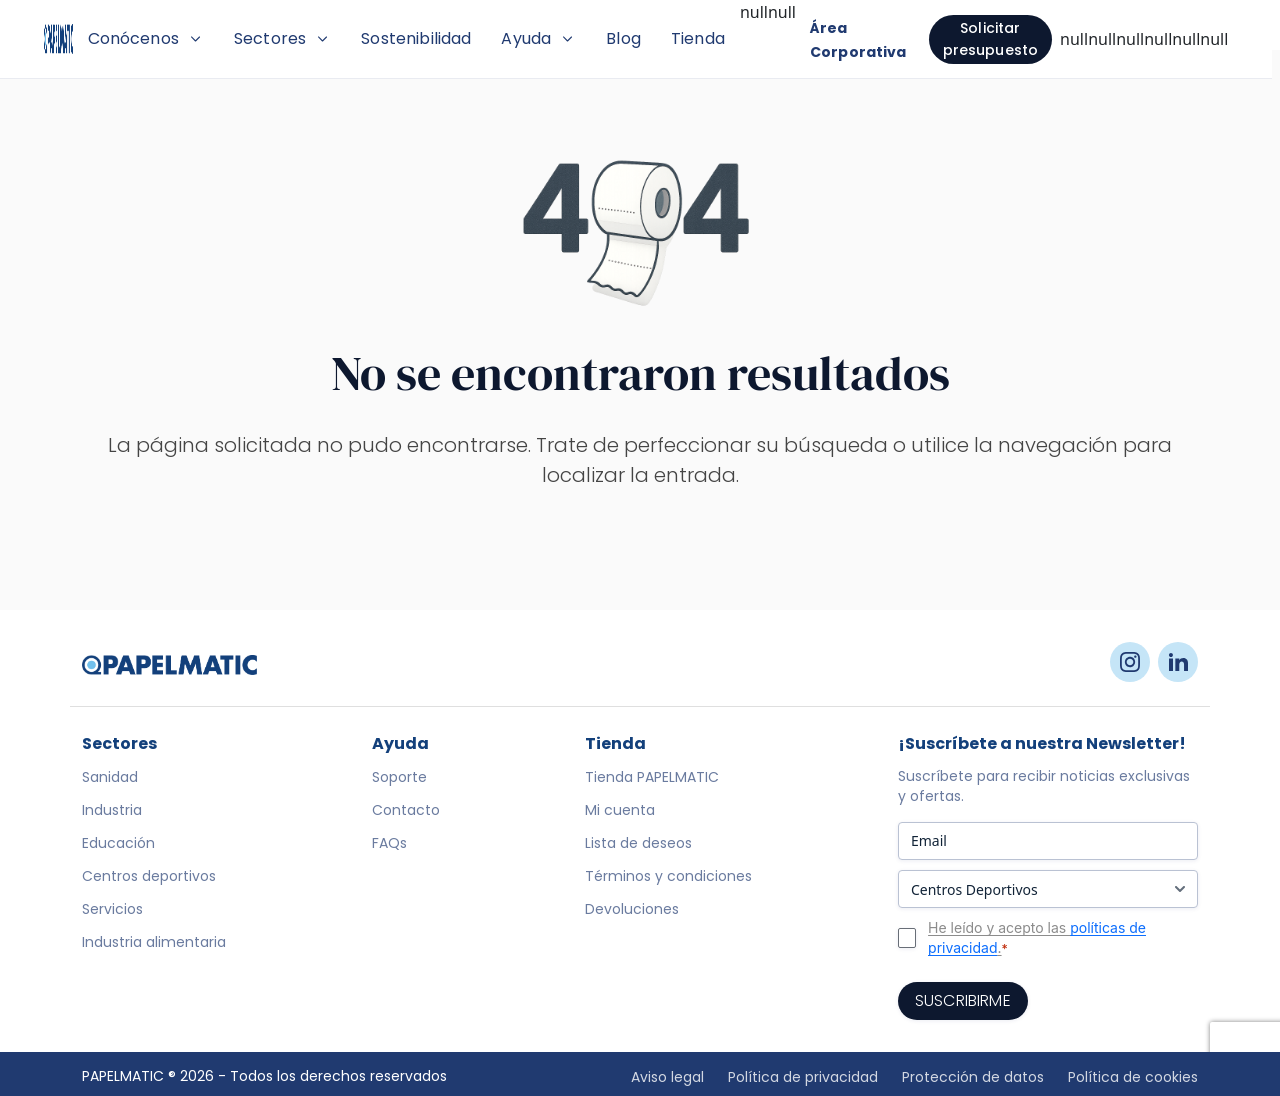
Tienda (818, 38)
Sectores (402, 38)
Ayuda (658, 38)
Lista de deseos (638, 872)
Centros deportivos (149, 905)
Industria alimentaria (154, 971)
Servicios (112, 938)
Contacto (406, 839)
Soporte (399, 806)
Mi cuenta (620, 839)
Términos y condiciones (668, 905)
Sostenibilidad (536, 38)
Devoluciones (632, 938)
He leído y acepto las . (1037, 967)
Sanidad (110, 806)
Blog (743, 38)
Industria (112, 839)
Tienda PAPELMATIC (652, 806)
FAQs (389, 872)
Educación (118, 872)
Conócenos (265, 38)
